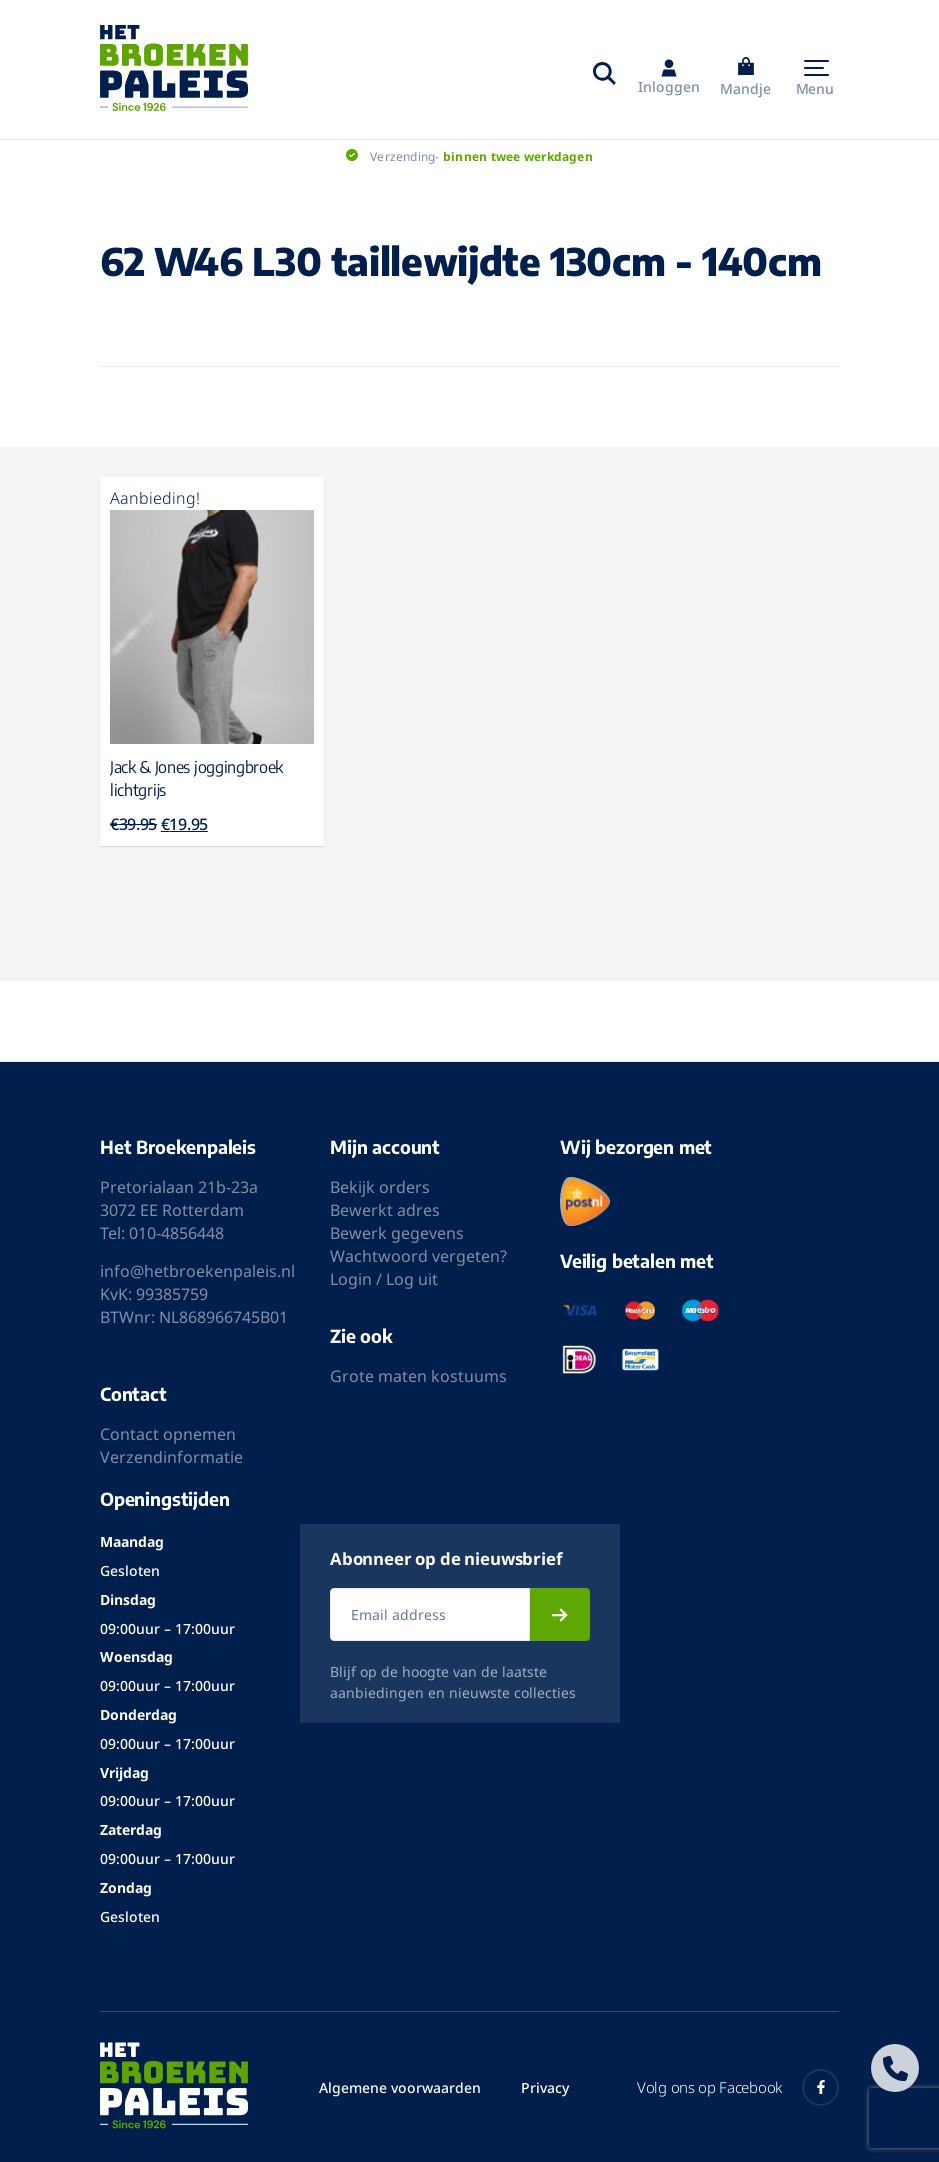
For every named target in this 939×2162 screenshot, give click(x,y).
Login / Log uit (384, 1279)
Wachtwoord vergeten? (418, 1256)
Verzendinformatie (171, 1457)
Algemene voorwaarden (400, 2087)
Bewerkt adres (385, 1210)
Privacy (545, 2087)
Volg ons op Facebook (738, 2087)
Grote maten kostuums (418, 1376)
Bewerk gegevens (397, 1233)
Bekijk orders (380, 1187)
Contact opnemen (168, 1434)
